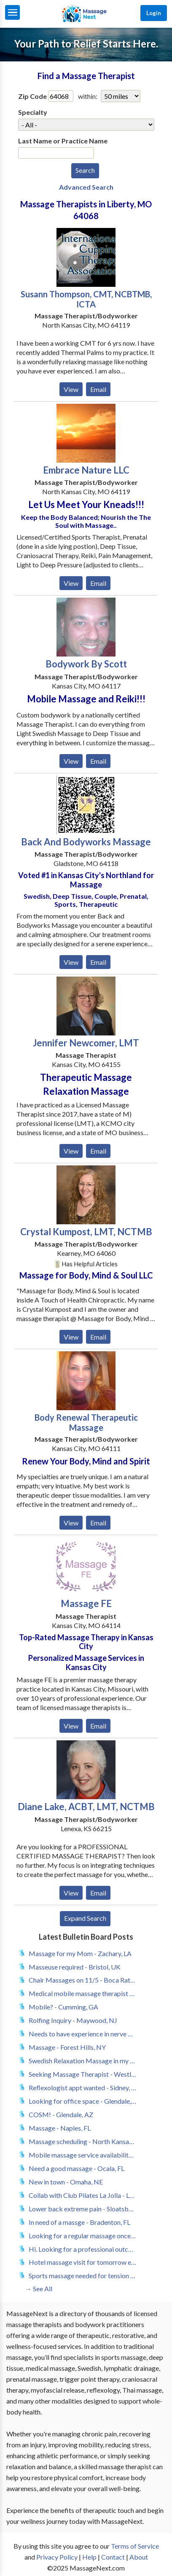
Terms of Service (135, 2546)
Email (98, 389)
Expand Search (85, 1918)
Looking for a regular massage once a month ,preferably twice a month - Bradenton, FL (82, 2236)
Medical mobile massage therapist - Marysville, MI (82, 1993)
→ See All (38, 2289)
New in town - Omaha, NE (66, 2182)
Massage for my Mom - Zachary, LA (80, 1953)
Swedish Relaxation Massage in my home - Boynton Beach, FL (82, 2061)
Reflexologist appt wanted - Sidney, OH (82, 2088)
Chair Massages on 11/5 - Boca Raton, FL (82, 1980)
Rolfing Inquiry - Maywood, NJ (73, 2020)
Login (153, 13)
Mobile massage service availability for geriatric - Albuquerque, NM (82, 2155)
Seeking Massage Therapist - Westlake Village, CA (82, 2074)
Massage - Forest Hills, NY (67, 2047)
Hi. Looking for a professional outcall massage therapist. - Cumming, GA (82, 2249)
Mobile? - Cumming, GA (63, 2007)
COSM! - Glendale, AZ (61, 2114)
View (71, 389)
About (138, 2557)
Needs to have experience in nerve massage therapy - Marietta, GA (82, 2034)
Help (89, 2557)
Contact (113, 2557)
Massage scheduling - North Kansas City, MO (82, 2141)
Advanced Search (86, 187)
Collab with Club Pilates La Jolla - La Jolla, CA (82, 2195)
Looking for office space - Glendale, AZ (82, 2101)
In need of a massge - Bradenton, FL (79, 2222)
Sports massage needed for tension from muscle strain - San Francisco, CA (82, 2275)
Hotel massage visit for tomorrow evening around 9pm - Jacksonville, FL (82, 2262)
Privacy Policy (57, 2557)
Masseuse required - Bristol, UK (75, 1967)
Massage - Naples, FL (60, 2128)
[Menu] (12, 12)
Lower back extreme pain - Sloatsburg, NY (82, 2209)
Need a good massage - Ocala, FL (76, 2168)
